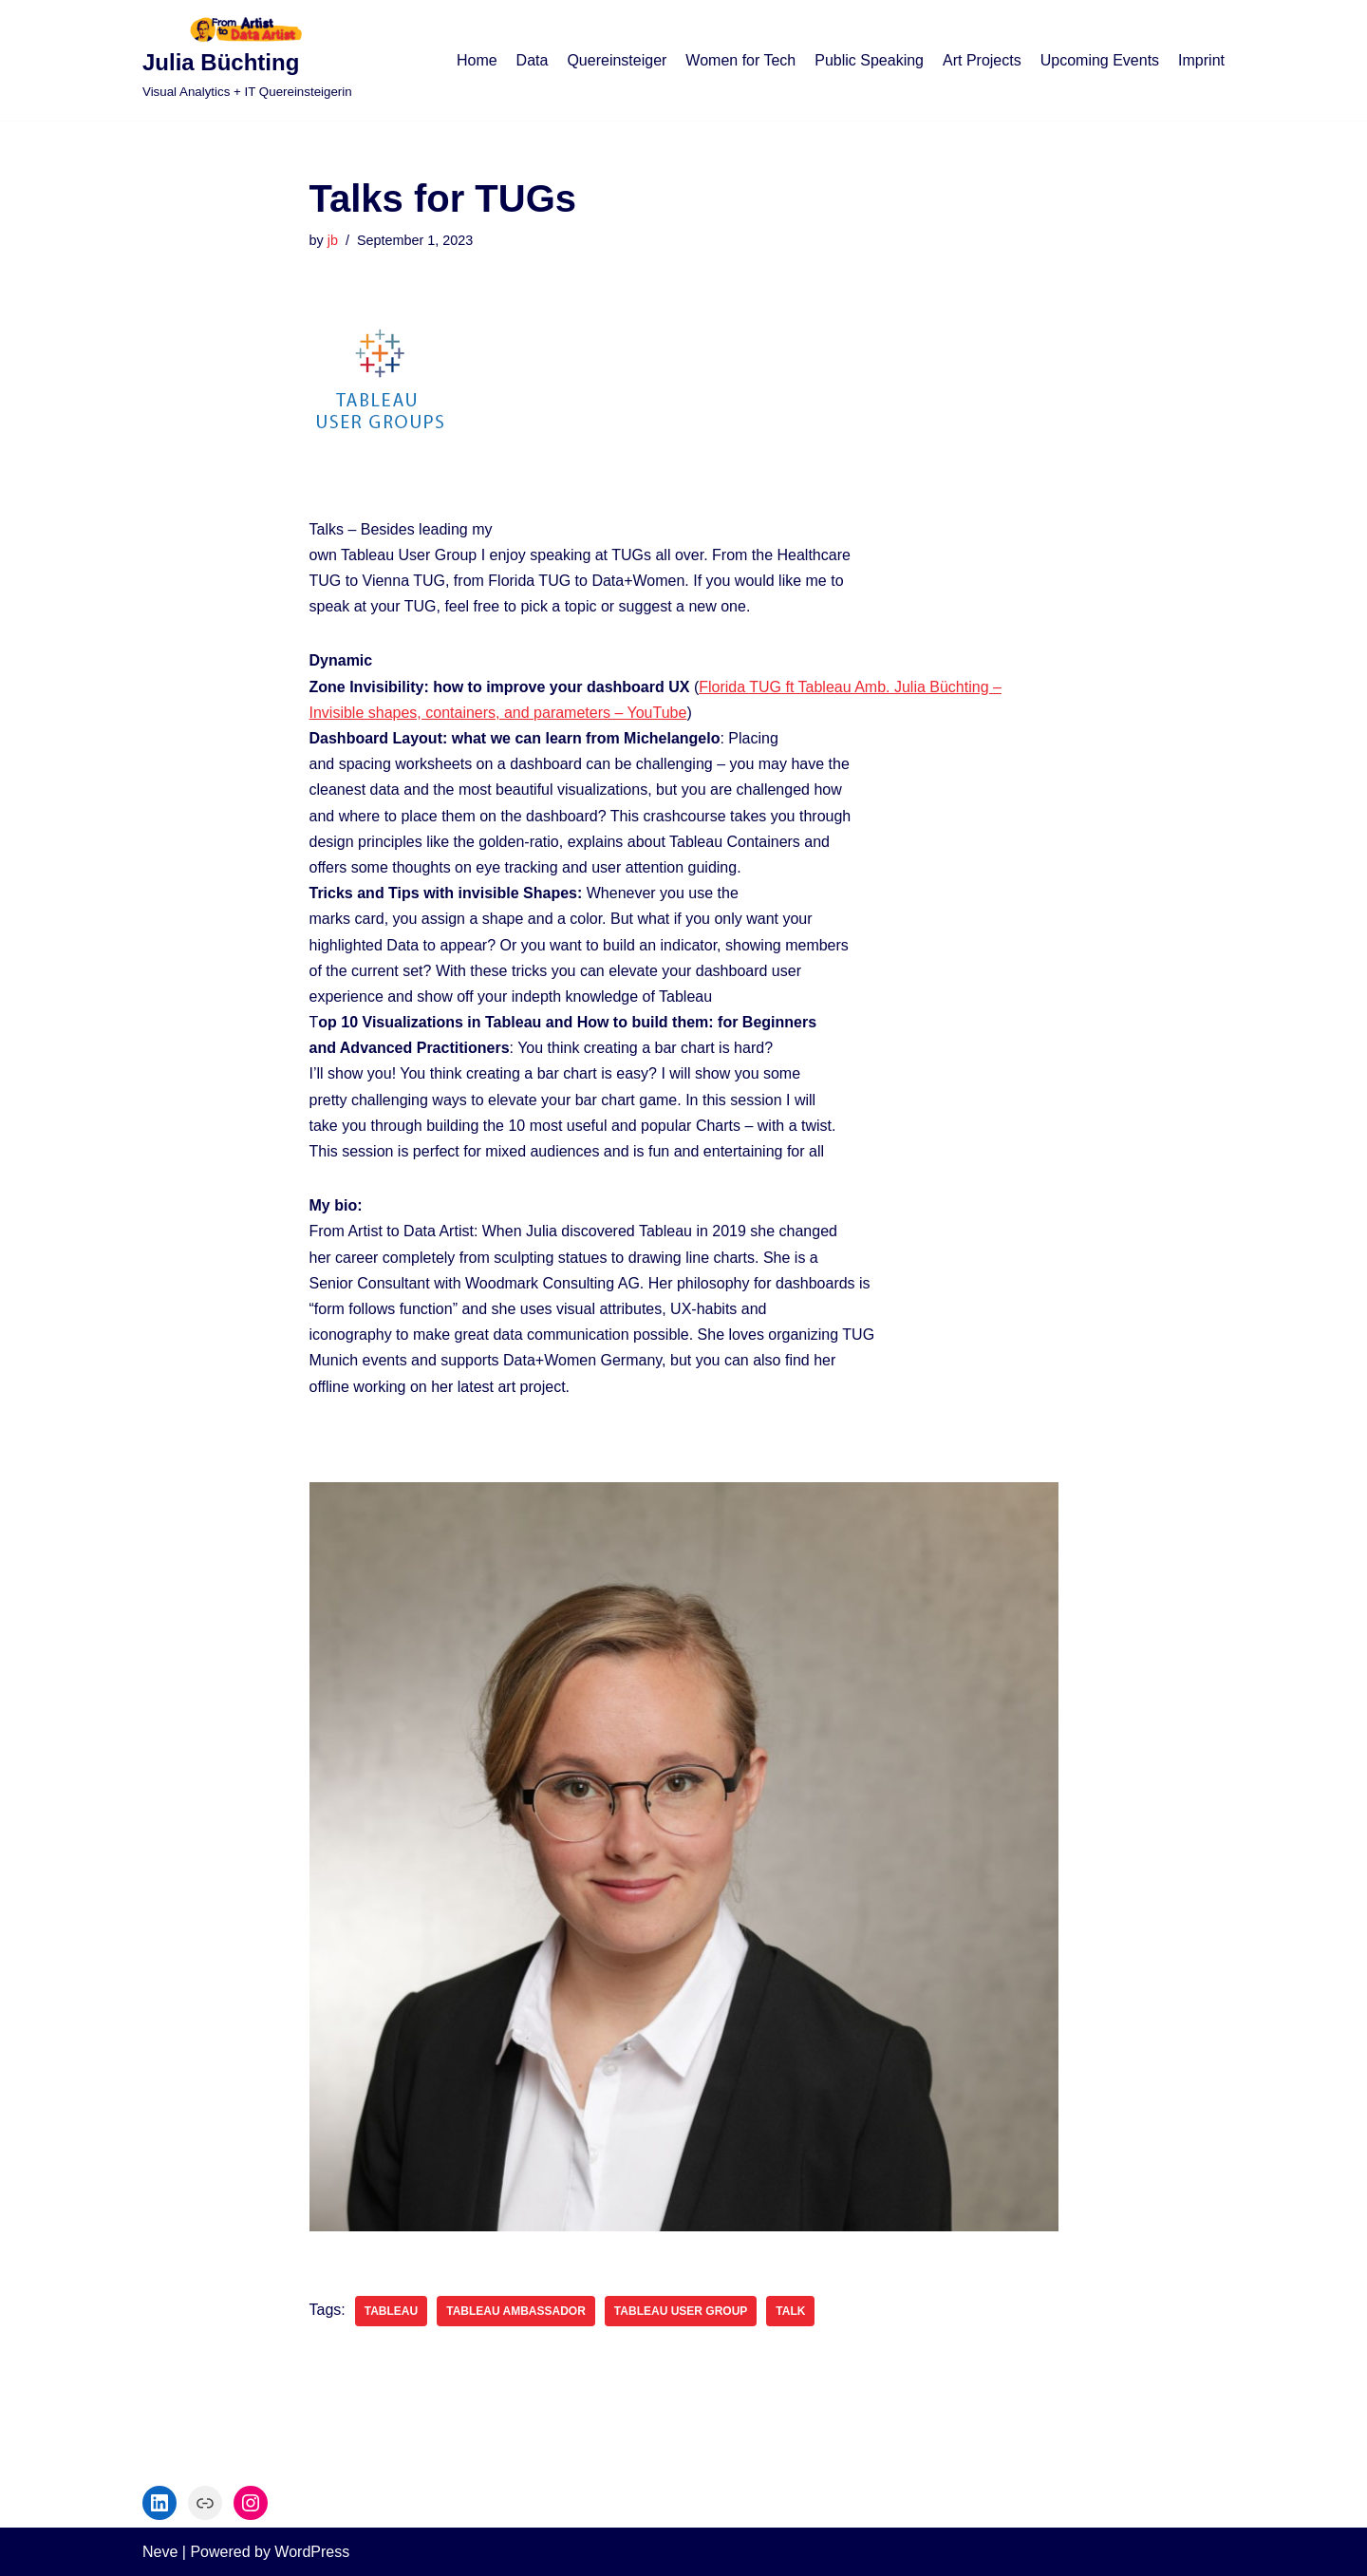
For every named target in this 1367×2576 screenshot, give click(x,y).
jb (333, 240)
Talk (790, 2311)
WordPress (311, 2552)
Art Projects (982, 60)
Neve (160, 2552)
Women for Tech (740, 60)
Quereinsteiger (616, 60)
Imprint (1201, 60)
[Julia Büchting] (247, 60)
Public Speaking (869, 60)
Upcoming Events (1099, 60)
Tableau (391, 2311)
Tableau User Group (680, 2311)
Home (477, 60)
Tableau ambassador (516, 2311)
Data (532, 60)
